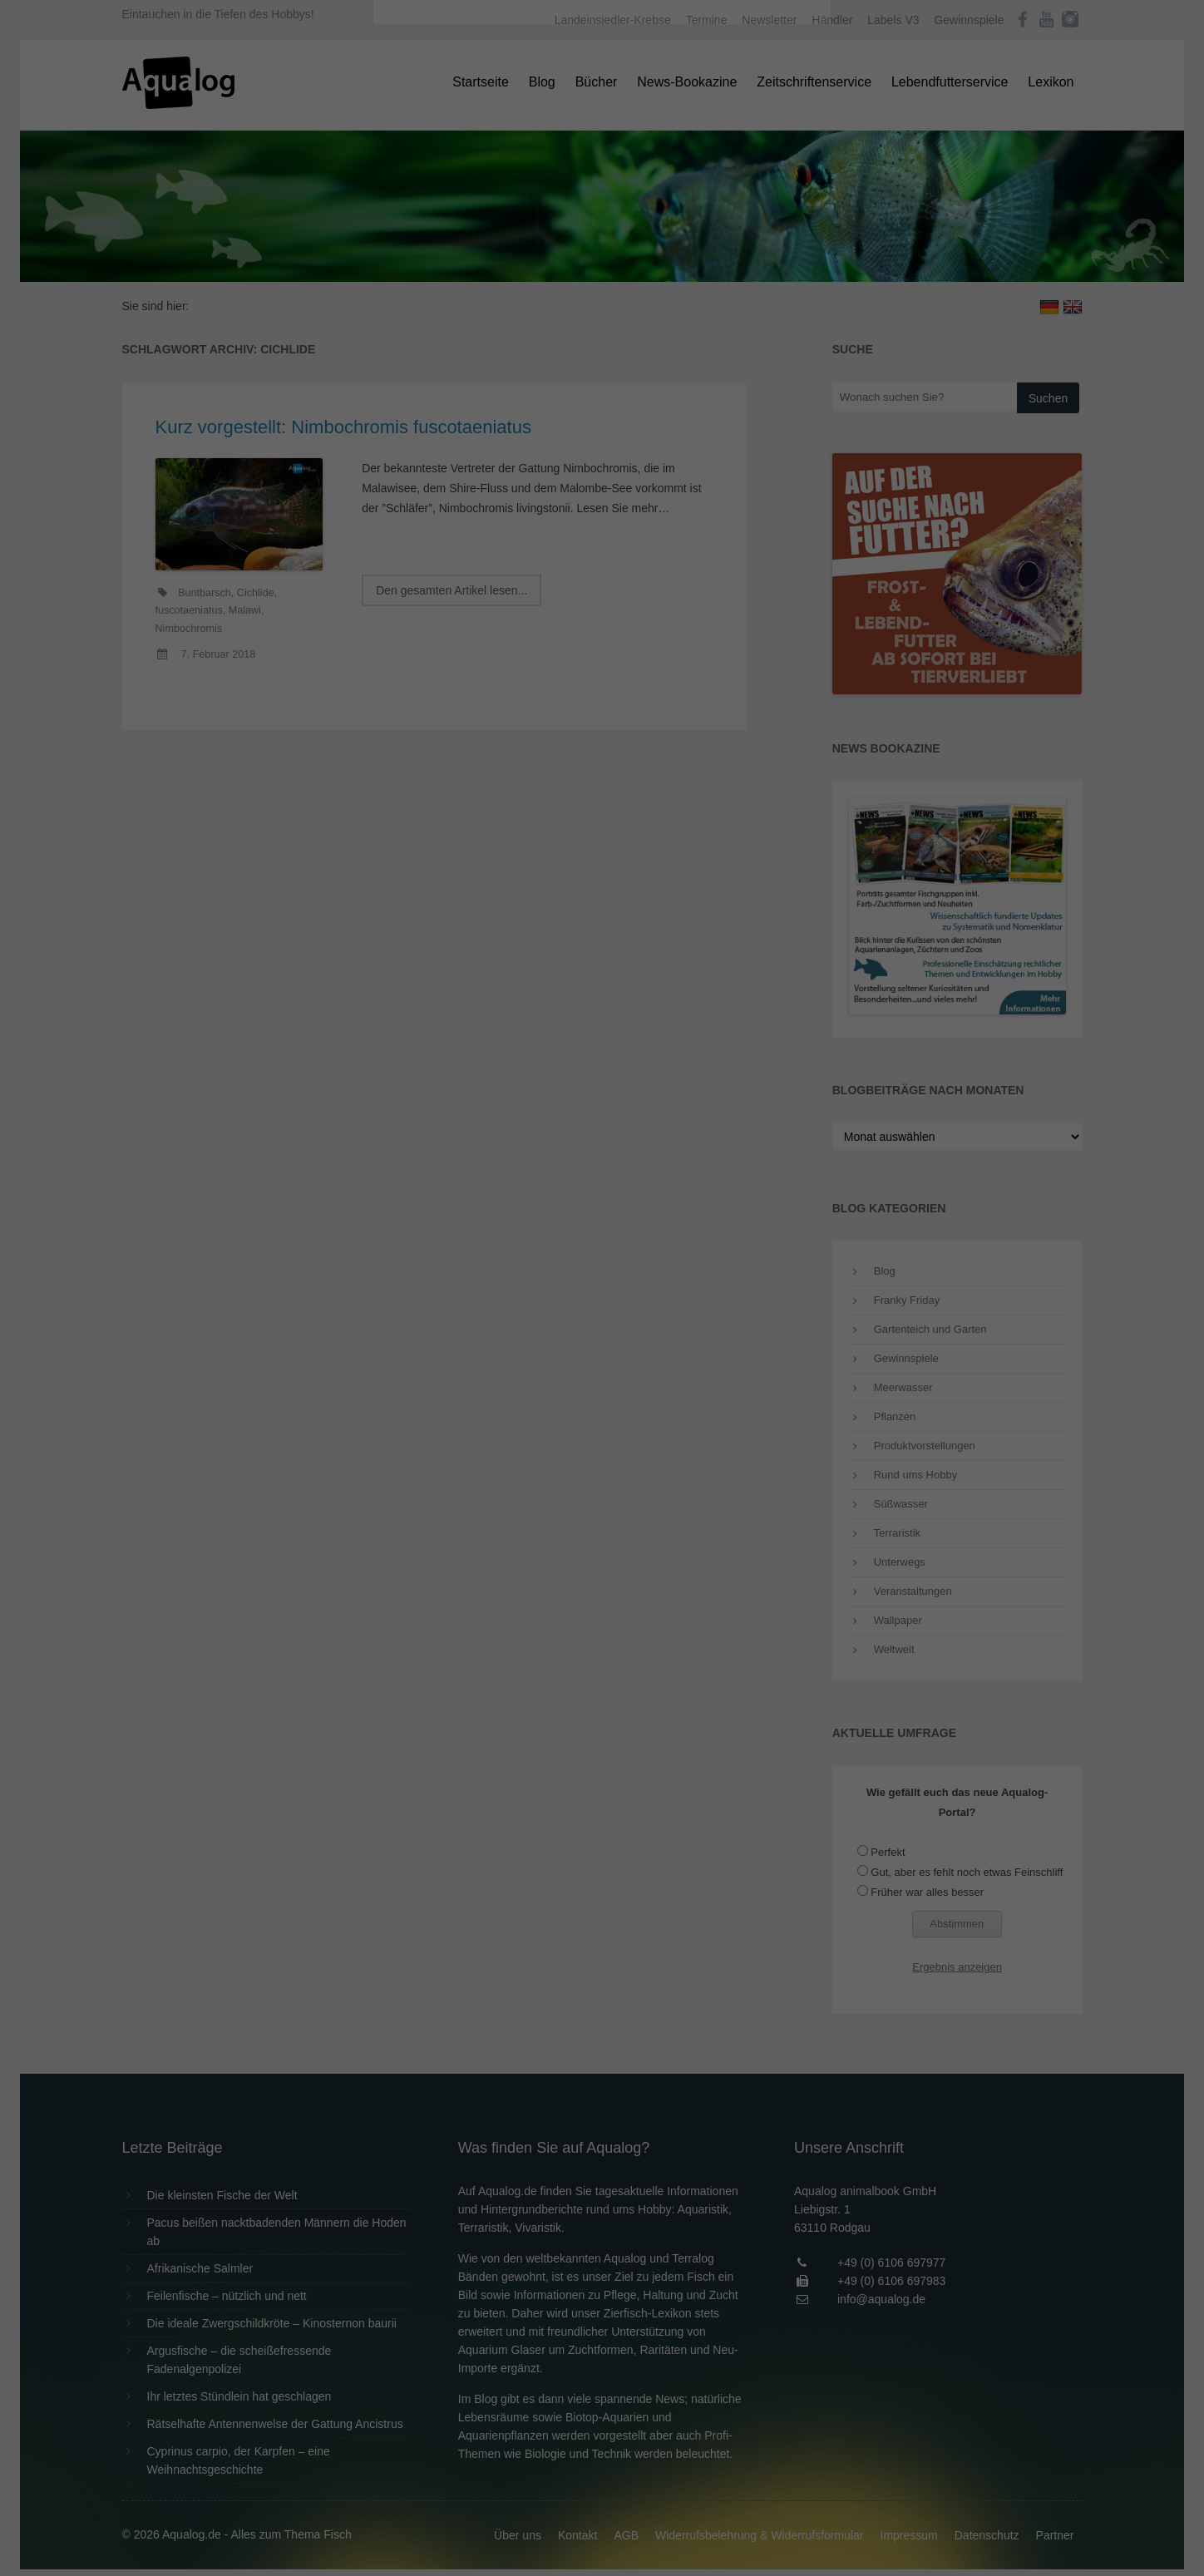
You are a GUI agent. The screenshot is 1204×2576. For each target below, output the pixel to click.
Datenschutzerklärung (497, 213)
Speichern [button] (602, 375)
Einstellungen (421, 228)
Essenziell (423, 267)
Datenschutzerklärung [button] (635, 461)
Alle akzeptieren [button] (602, 326)
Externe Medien (755, 267)
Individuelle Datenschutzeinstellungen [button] (602, 424)
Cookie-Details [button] (555, 461)
